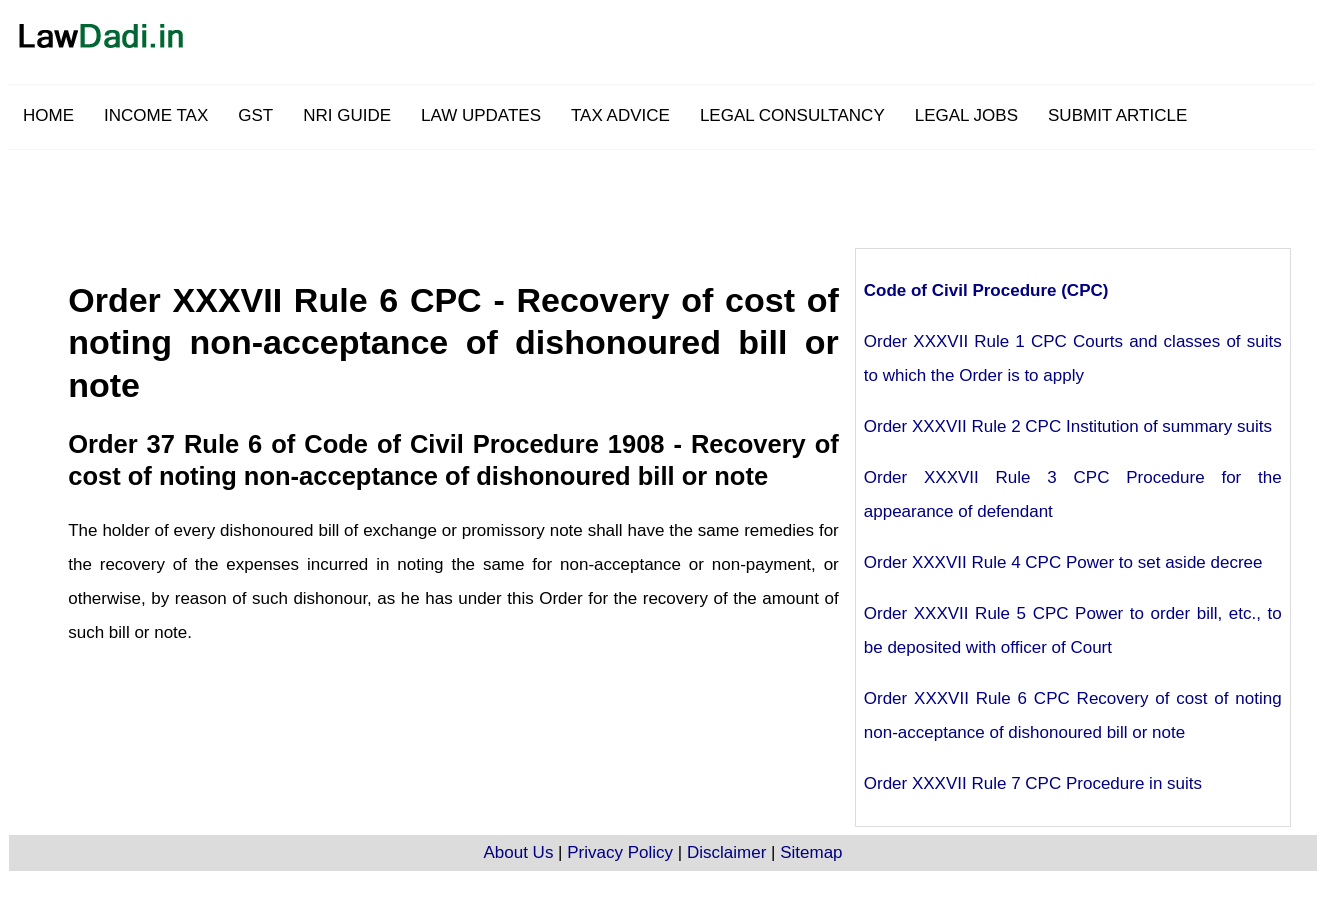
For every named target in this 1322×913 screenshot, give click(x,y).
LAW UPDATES (481, 115)
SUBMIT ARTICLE (1117, 115)
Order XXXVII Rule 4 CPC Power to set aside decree (1063, 562)
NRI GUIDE (347, 115)
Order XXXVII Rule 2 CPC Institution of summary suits (1068, 426)
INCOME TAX (156, 115)
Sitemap (811, 852)
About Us (518, 852)
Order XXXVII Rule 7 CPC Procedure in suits (1033, 783)
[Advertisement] (711, 195)
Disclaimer (726, 852)
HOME (48, 115)
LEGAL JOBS (966, 115)
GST (255, 115)
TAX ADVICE (620, 115)
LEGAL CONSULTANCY (792, 115)
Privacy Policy (620, 852)
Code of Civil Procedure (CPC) (986, 290)
